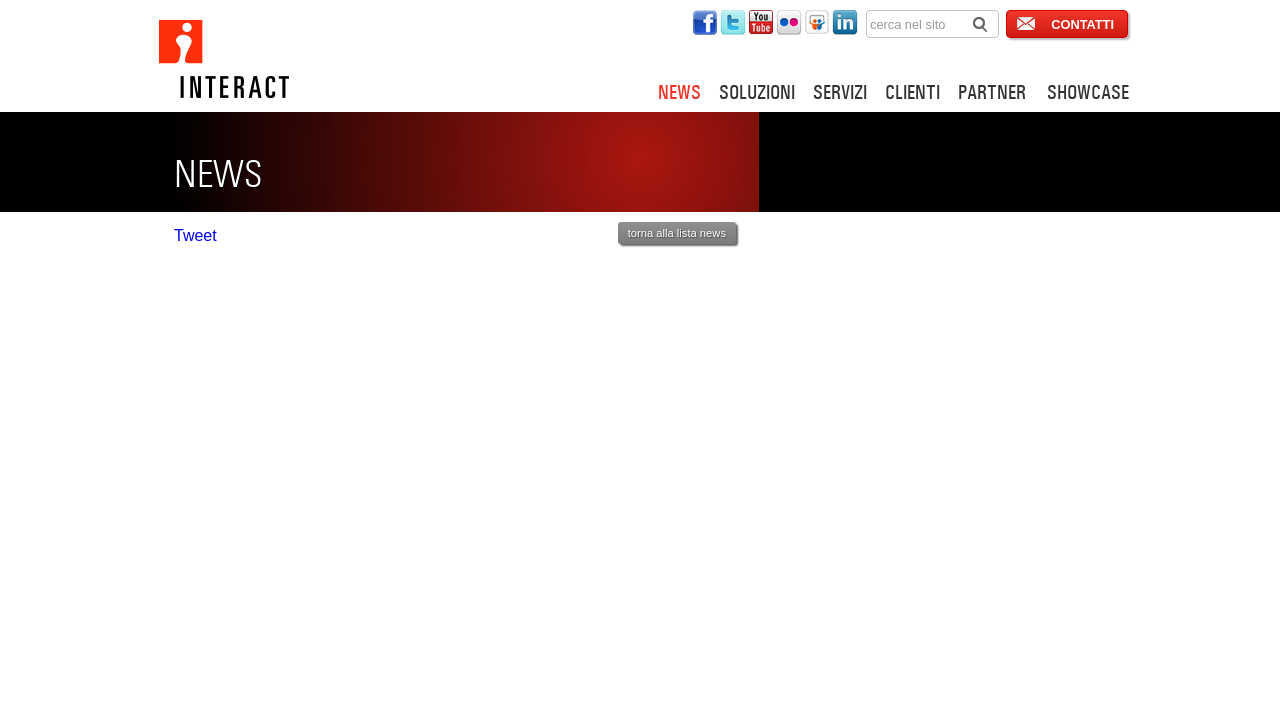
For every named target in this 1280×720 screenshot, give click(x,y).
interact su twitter (733, 23)
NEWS (679, 92)
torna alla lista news (677, 233)
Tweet (195, 235)
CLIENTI (912, 92)
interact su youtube (761, 23)
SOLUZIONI (757, 92)
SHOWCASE (1088, 92)
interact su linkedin (845, 23)
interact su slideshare (817, 23)
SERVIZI (840, 92)
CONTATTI (1082, 24)
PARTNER (992, 92)
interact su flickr (789, 23)
